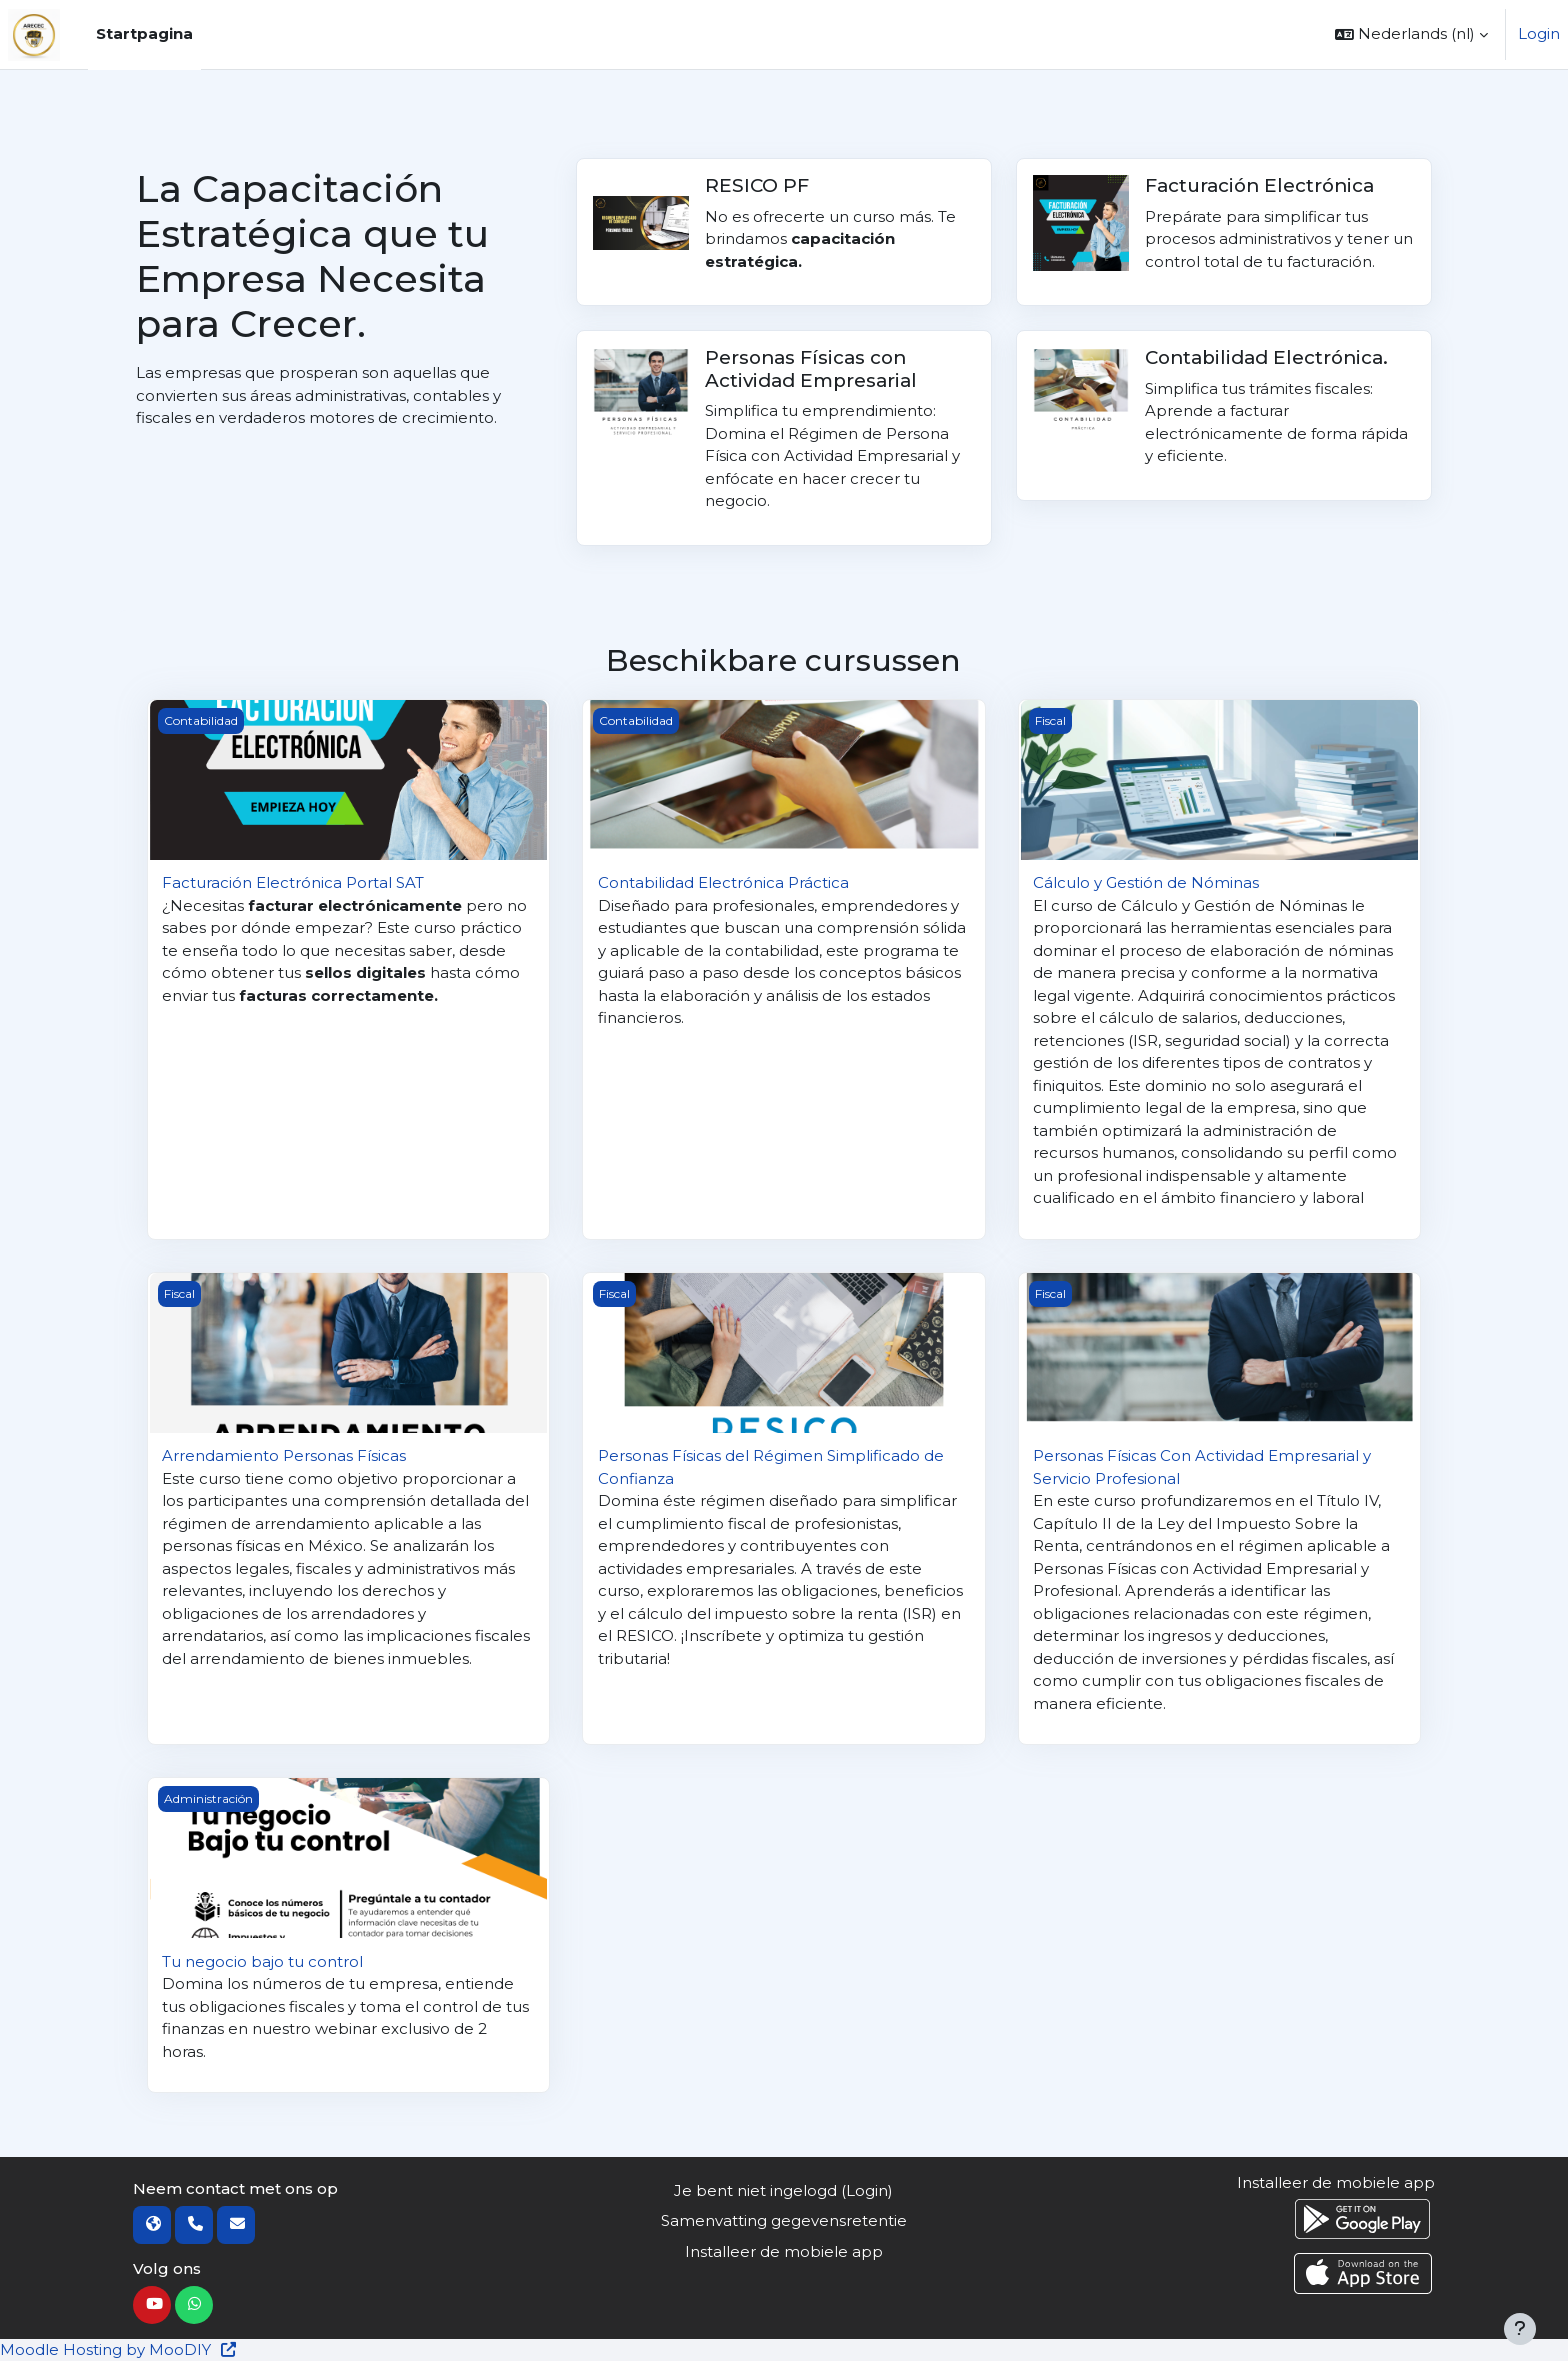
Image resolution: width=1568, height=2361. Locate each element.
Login (1539, 33)
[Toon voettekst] (1520, 2329)
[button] (1411, 34)
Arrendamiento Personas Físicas (284, 1455)
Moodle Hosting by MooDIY (119, 2349)
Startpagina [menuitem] (144, 33)
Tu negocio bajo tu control (262, 1961)
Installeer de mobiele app (784, 2251)
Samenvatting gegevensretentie (784, 2220)
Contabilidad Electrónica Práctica (723, 882)
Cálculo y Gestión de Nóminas (1146, 882)
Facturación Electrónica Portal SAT (293, 882)
